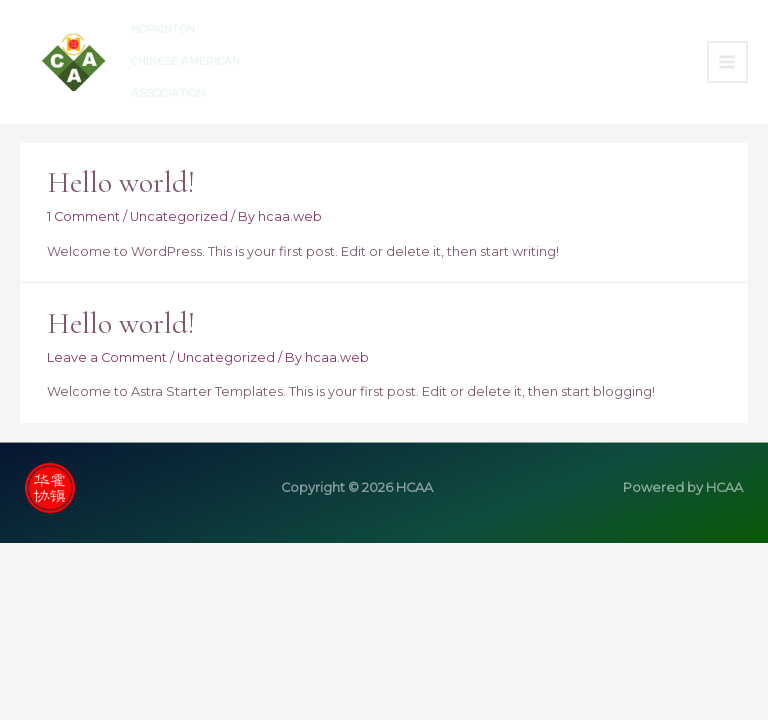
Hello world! (121, 182)
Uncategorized (179, 216)
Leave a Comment (107, 357)
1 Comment (83, 216)
